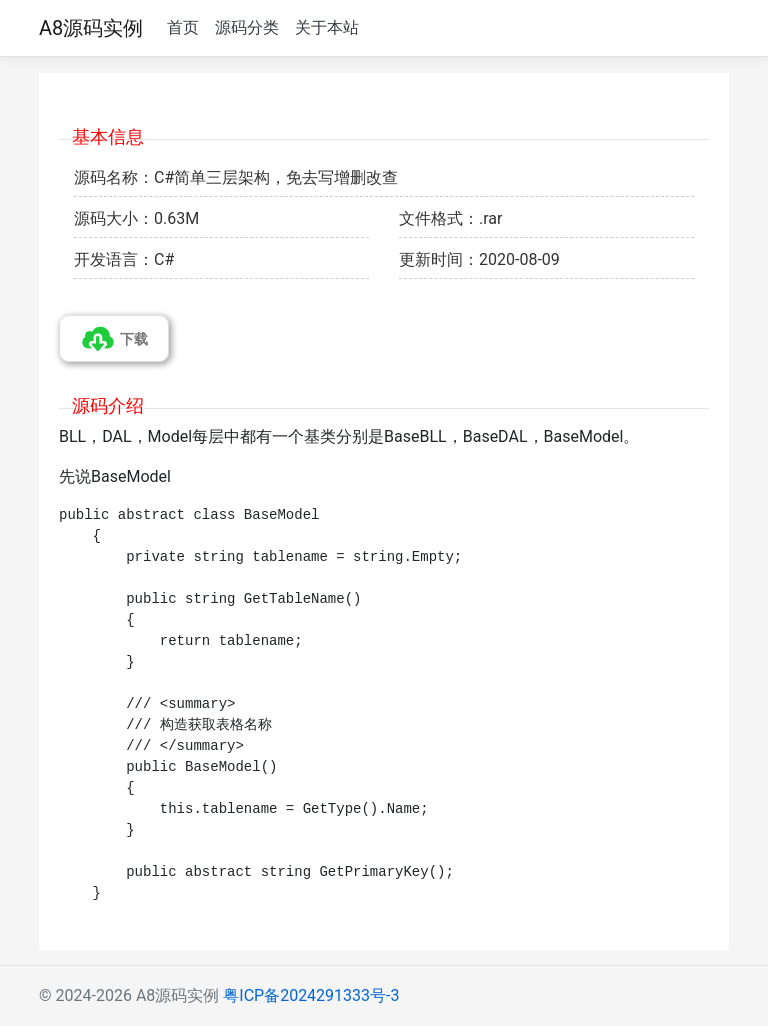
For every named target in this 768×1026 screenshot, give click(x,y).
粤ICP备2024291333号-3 (311, 995)
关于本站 (327, 27)
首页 (183, 27)
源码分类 (247, 27)
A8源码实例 (91, 28)
